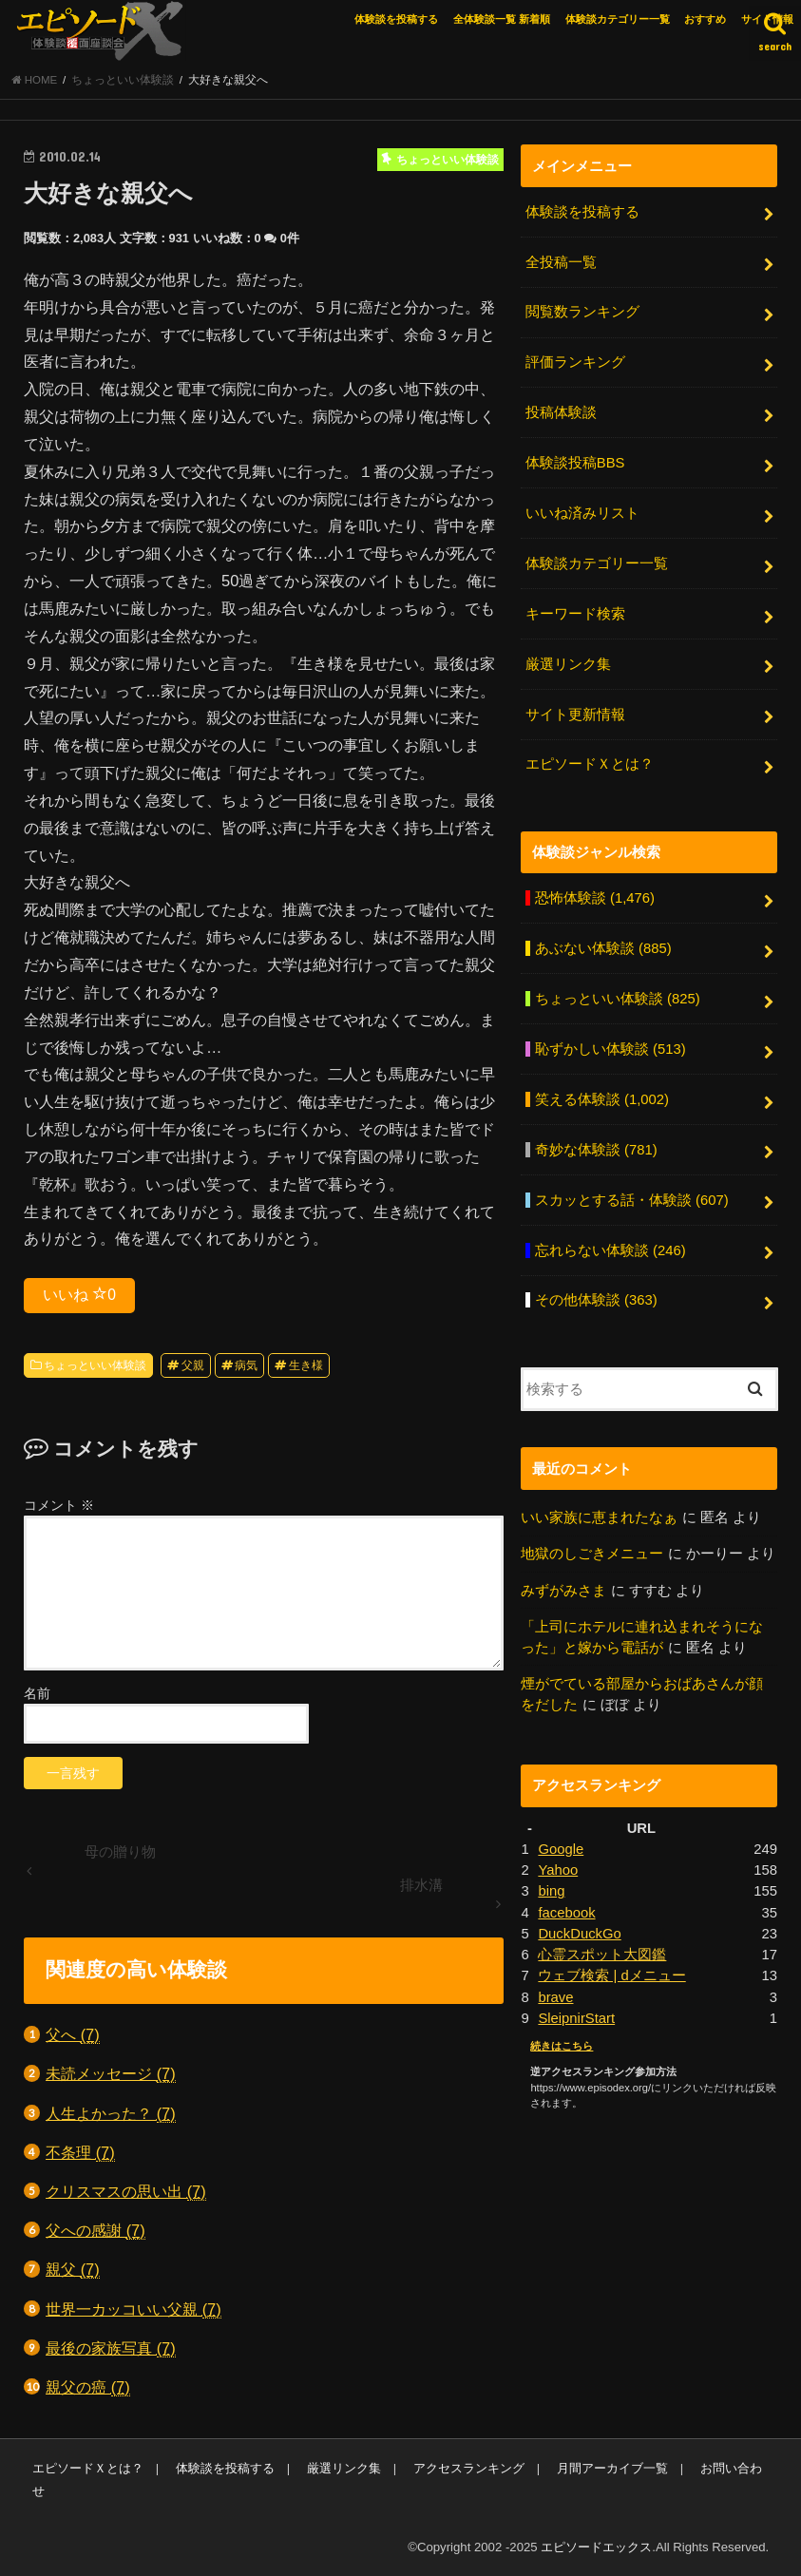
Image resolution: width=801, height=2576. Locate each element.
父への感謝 (95, 2231)
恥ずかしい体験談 (610, 1049)
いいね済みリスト (582, 513)
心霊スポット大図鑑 (602, 1954)
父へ (73, 2035)
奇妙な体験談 (596, 1149)
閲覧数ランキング (582, 311)
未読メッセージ (111, 2074)
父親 (192, 1365)
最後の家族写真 (111, 2348)
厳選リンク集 (568, 664)
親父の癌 (88, 2387)
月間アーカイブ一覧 (612, 2468)
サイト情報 (767, 19)
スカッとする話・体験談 (632, 1200)
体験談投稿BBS (575, 462)
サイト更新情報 (575, 714)
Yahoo (558, 1870)
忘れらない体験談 (610, 1250)
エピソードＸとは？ (589, 764)
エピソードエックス (596, 2547)
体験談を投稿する (396, 19)
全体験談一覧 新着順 (501, 19)
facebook (566, 1912)
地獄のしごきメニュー (592, 1553)
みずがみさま (563, 1590)
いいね (79, 1294)
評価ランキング (575, 362)
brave (555, 1997)
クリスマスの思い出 (126, 2192)
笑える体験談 (602, 1099)
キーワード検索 (575, 613)
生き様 (306, 1365)
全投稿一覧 (561, 262)
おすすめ (705, 19)
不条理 (80, 2153)
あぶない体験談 (603, 948)
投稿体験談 (561, 412)
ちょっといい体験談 (95, 1365)
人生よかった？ (111, 2114)
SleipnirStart (576, 2018)
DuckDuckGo (579, 1933)
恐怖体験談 (595, 898)
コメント (59, 1505)
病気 (246, 1365)
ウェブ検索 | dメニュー (611, 1975)
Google (560, 1849)
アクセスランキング (468, 2468)
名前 (37, 1693)
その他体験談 (596, 1299)
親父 (73, 2270)
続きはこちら (561, 2045)
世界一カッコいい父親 (133, 2309)
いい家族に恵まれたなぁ (599, 1517)
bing (551, 1891)
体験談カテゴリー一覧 (617, 19)
